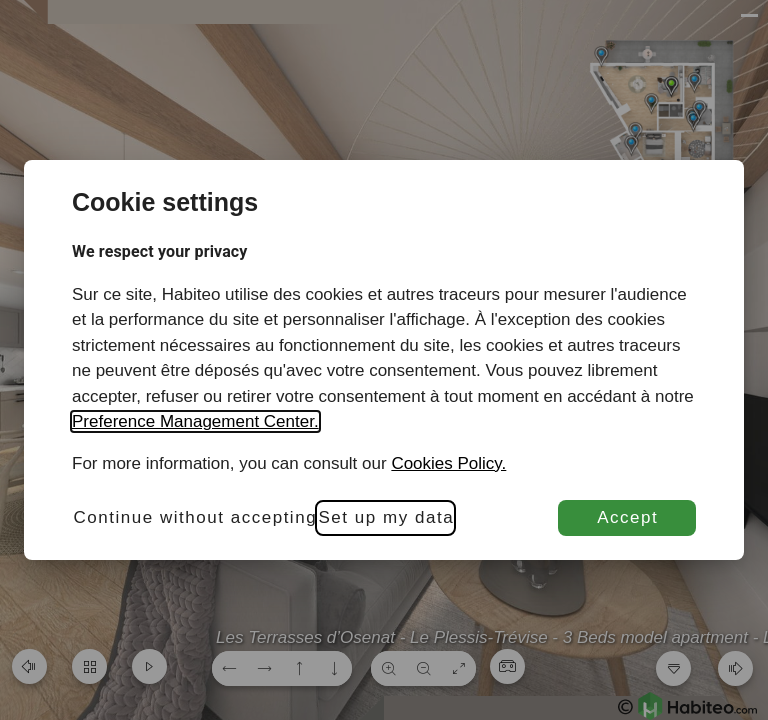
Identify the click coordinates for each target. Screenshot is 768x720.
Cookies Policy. (448, 463)
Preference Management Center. (195, 421)
